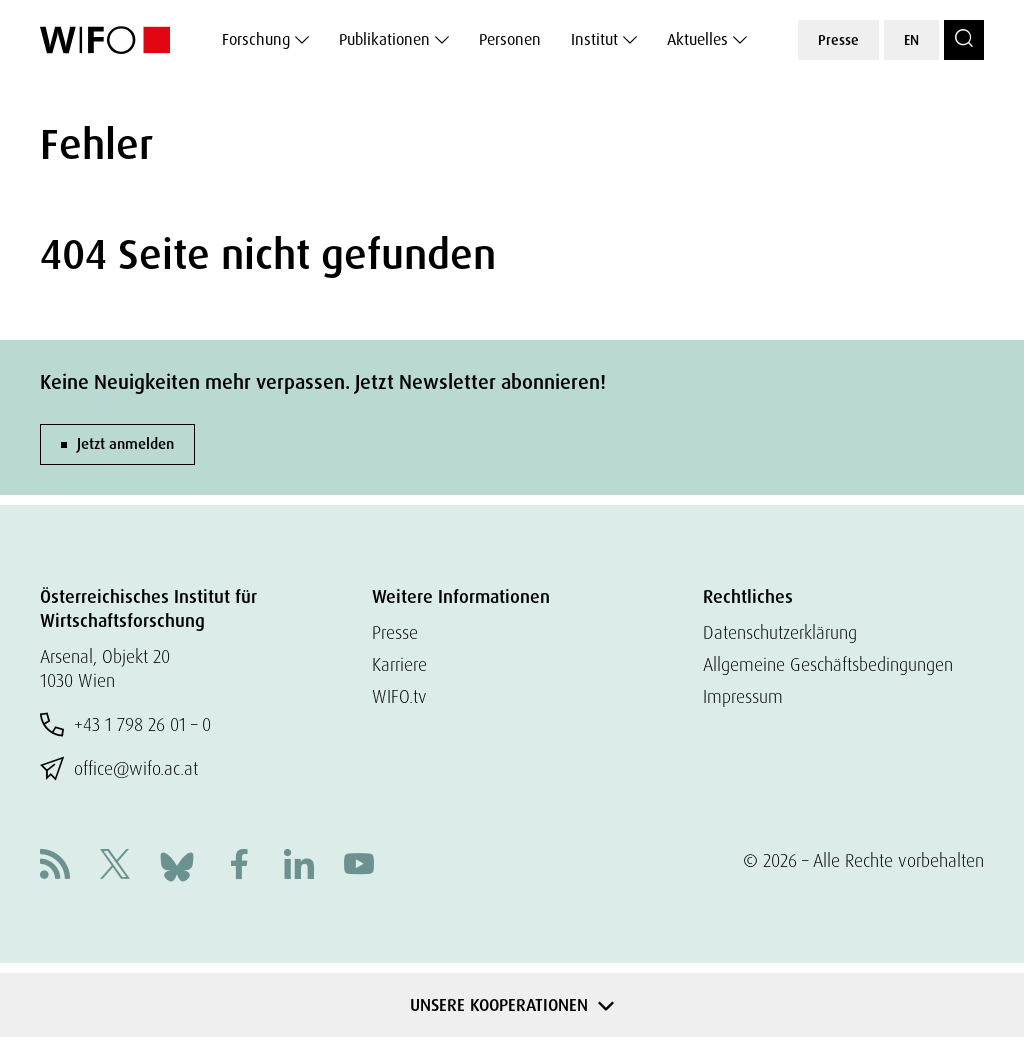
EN (911, 40)
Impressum (743, 696)
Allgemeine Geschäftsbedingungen (828, 664)
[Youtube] (359, 866)
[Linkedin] (299, 866)
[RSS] (55, 866)
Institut (594, 39)
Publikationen (384, 39)
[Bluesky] (177, 864)
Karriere (399, 664)
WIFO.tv (399, 696)
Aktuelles (697, 39)
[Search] (964, 40)
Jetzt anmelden (125, 444)
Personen (510, 39)
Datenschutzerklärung (780, 632)
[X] (115, 866)
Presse (838, 40)
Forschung (256, 39)
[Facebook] (239, 866)
